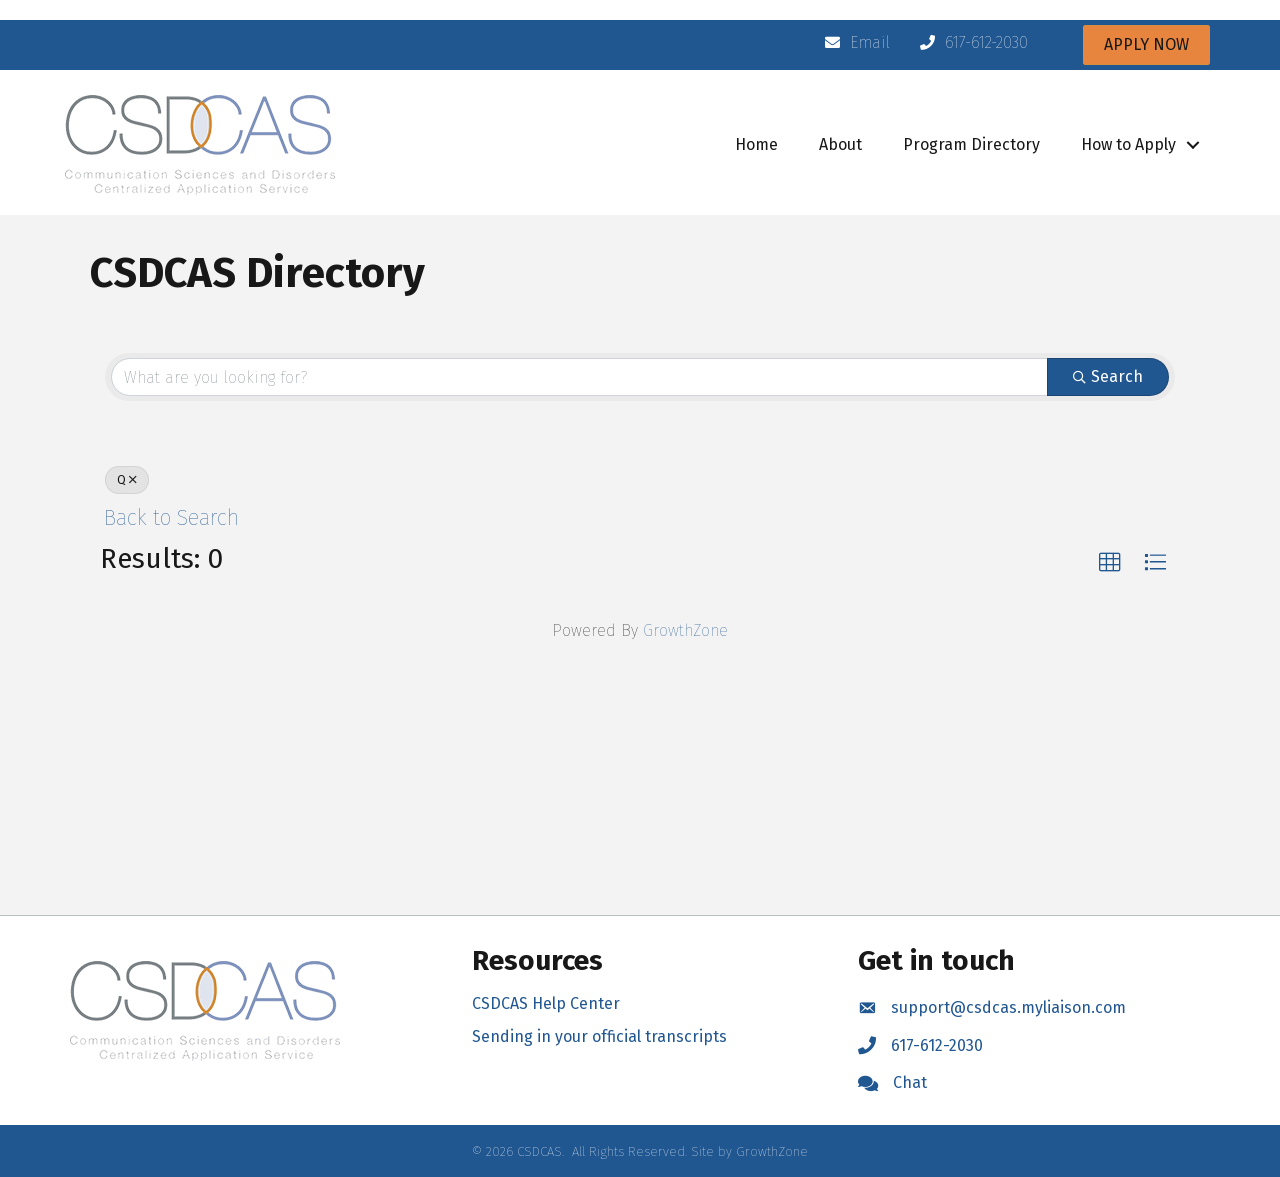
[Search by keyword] (579, 377)
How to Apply (1128, 144)
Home (756, 144)
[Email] (852, 43)
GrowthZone (685, 630)
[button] (1110, 563)
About (840, 144)
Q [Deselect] (127, 480)
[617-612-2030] (969, 43)
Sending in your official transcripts (599, 1036)
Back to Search (171, 518)
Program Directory (971, 144)
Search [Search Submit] (1108, 376)
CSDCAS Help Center (546, 1003)
